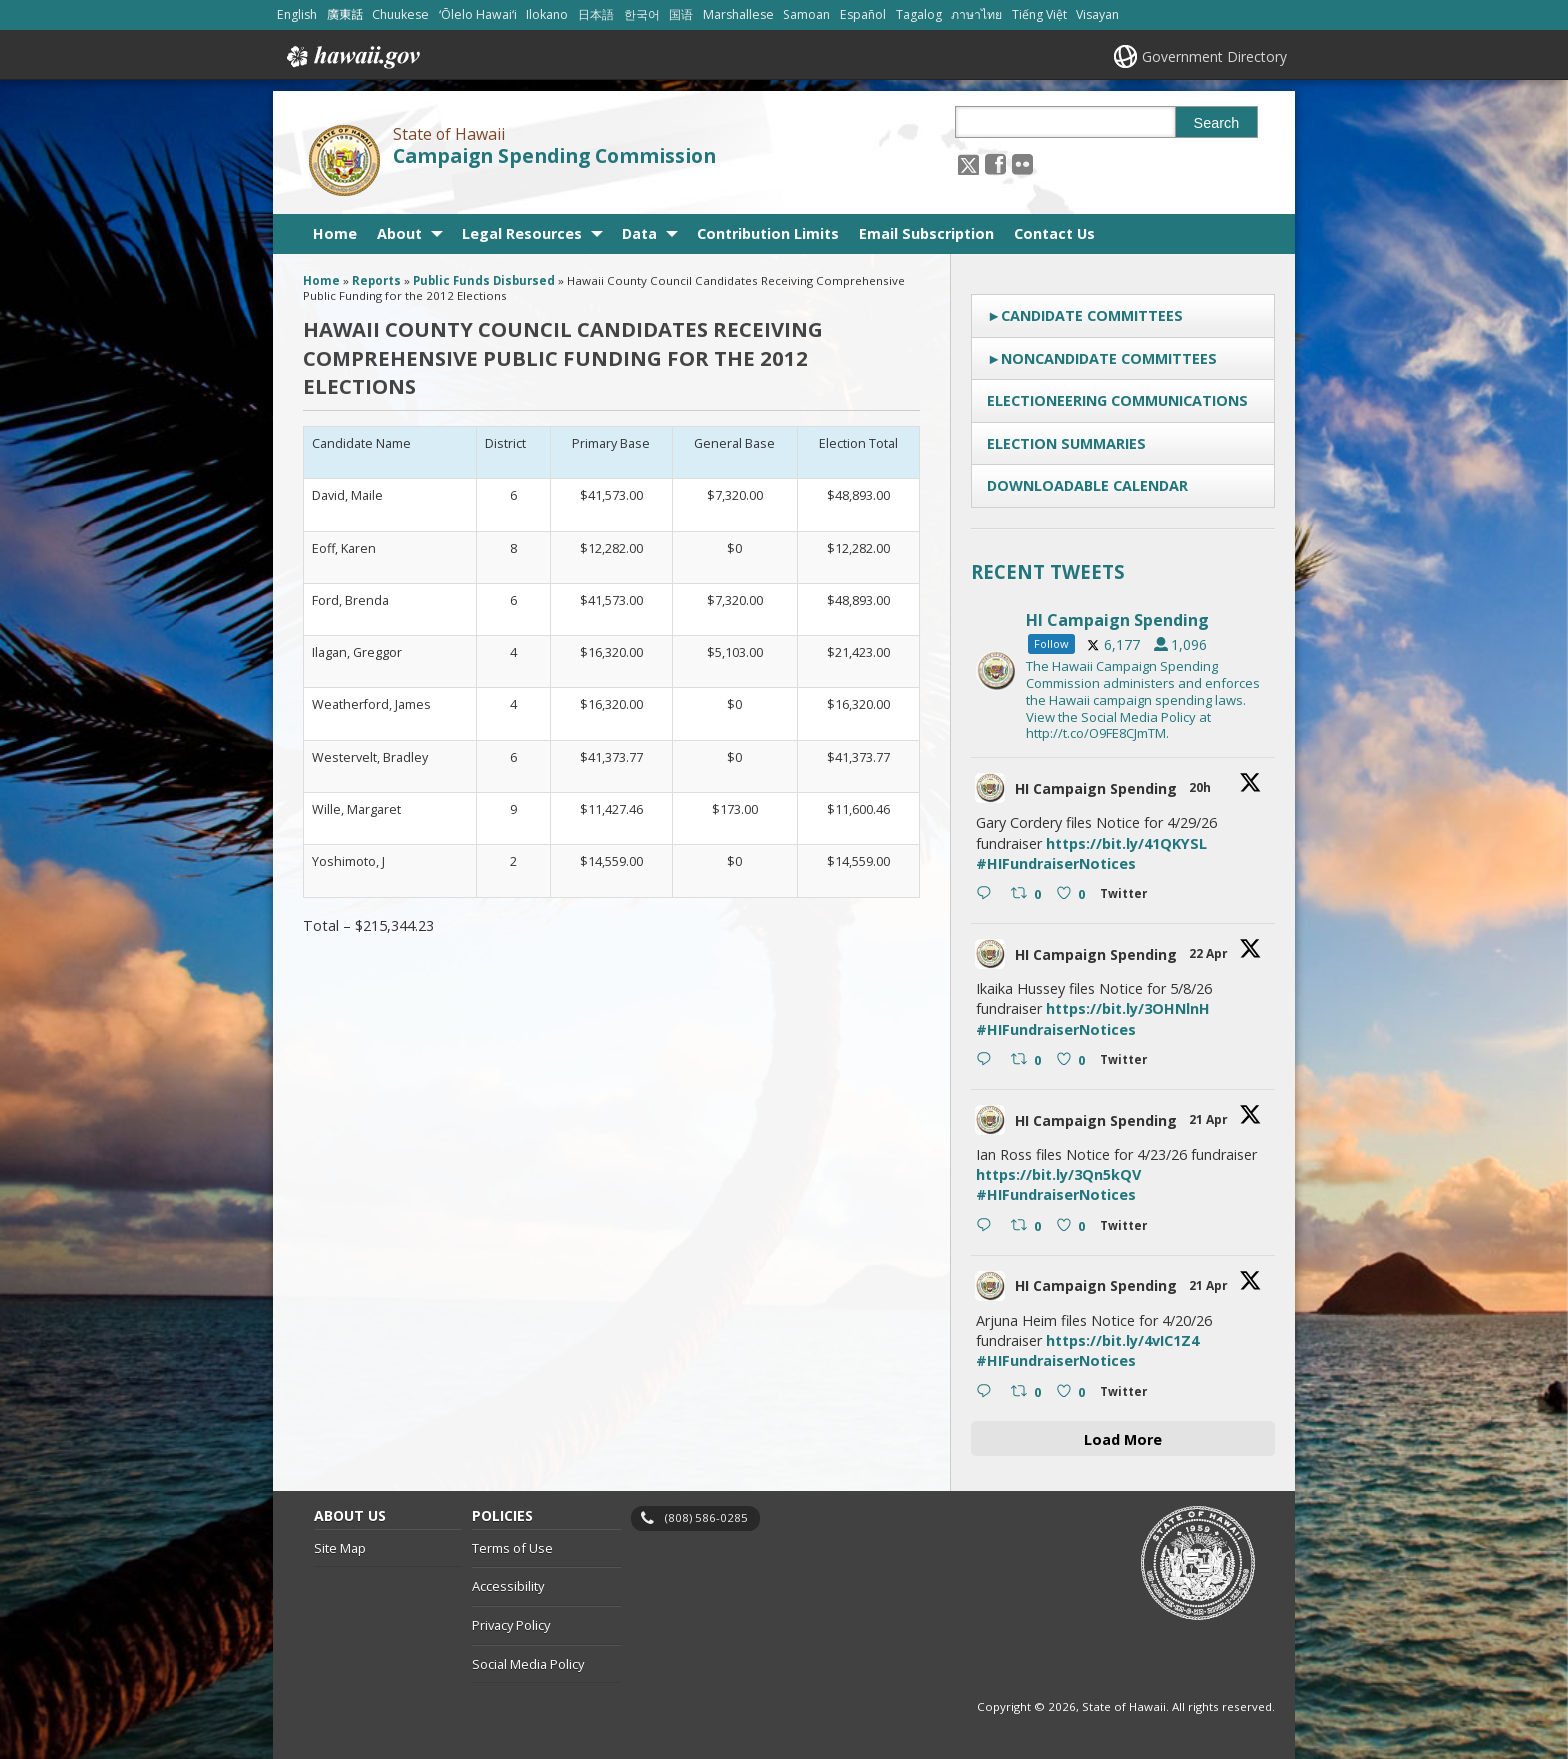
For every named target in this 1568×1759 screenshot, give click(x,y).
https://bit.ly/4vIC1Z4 (1122, 1340)
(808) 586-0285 (706, 1517)
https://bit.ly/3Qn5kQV (1058, 1174)
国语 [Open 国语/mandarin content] (681, 14)
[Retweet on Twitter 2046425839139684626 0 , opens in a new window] (1028, 1392)
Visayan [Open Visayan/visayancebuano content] (1097, 14)
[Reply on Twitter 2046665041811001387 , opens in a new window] (988, 1227)
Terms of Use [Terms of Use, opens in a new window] (512, 1548)
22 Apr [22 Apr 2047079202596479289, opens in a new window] (1210, 953)
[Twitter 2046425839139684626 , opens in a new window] (1127, 1394)
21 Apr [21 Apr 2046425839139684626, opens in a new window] (1210, 1285)
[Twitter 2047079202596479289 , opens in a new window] (1127, 1062)
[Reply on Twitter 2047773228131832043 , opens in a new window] (988, 895)
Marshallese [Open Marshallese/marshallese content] (738, 14)
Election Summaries (1066, 443)
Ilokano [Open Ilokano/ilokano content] (547, 14)
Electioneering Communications (1117, 400)
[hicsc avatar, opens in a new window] (990, 788)
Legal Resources (522, 233)
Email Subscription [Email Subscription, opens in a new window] (926, 233)
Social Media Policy (528, 1664)
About (399, 233)
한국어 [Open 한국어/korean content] (642, 14)
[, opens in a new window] (995, 163)
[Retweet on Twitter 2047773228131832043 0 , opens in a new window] (1028, 895)
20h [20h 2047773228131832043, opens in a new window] (1201, 787)
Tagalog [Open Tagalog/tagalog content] (919, 14)
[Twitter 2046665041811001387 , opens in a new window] (1127, 1228)
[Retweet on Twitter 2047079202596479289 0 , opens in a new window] (1028, 1061)
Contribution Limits (768, 233)
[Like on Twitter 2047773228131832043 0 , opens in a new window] (1073, 895)
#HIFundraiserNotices (1056, 863)
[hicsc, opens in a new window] (1123, 671)
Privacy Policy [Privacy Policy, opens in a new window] (511, 1625)
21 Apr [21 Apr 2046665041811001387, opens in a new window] (1210, 1119)
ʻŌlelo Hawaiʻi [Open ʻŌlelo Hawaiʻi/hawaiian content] (478, 14)
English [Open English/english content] (297, 14)
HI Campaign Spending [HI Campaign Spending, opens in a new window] (1096, 788)
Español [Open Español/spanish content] (863, 14)
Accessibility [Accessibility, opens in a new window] (508, 1586)
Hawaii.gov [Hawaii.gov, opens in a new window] (351, 57)
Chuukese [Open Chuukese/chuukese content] (400, 14)
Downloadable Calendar (1087, 485)
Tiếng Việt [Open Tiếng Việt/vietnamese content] (1039, 14)
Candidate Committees (1092, 315)
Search (1217, 123)
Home (335, 233)
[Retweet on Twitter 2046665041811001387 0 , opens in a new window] (1028, 1227)
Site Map (340, 1548)
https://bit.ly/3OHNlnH (1128, 1008)
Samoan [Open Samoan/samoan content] (806, 14)
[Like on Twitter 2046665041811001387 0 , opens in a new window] (1073, 1227)
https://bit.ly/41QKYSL (1126, 843)
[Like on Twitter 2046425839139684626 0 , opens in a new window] (1073, 1392)
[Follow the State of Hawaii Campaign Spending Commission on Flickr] (1022, 163)
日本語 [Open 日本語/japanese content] (596, 14)
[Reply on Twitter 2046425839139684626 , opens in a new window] (988, 1392)
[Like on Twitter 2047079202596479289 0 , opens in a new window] (1073, 1061)
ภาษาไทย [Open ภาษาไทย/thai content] (976, 14)
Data (639, 233)
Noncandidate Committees (1109, 358)
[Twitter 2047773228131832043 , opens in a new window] (1127, 896)
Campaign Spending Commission (554, 156)
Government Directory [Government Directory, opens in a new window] (1214, 56)
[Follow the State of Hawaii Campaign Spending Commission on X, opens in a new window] (968, 163)
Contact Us (1054, 233)
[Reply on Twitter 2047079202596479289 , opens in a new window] (988, 1061)
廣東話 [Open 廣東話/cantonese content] (345, 14)
